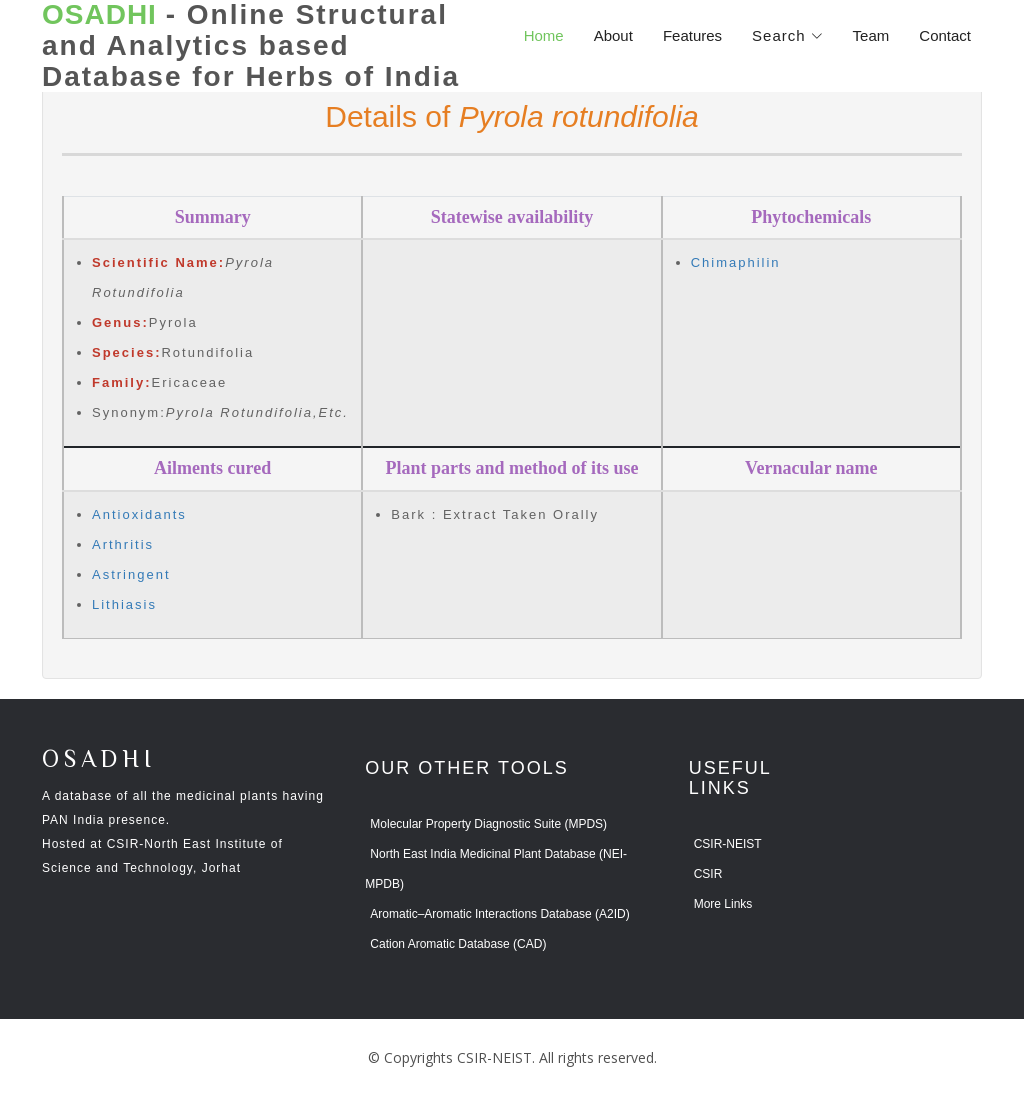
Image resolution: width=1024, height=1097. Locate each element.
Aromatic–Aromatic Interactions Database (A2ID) (499, 914)
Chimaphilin (736, 262)
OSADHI (99, 760)
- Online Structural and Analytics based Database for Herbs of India (251, 46)
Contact (945, 35)
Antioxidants (139, 514)
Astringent (131, 574)
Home (544, 35)
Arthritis (123, 544)
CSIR (708, 874)
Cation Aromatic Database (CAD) (458, 944)
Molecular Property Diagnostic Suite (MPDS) (488, 824)
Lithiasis (124, 604)
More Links (723, 904)
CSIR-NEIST (728, 844)
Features (692, 35)
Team (871, 35)
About (613, 35)
